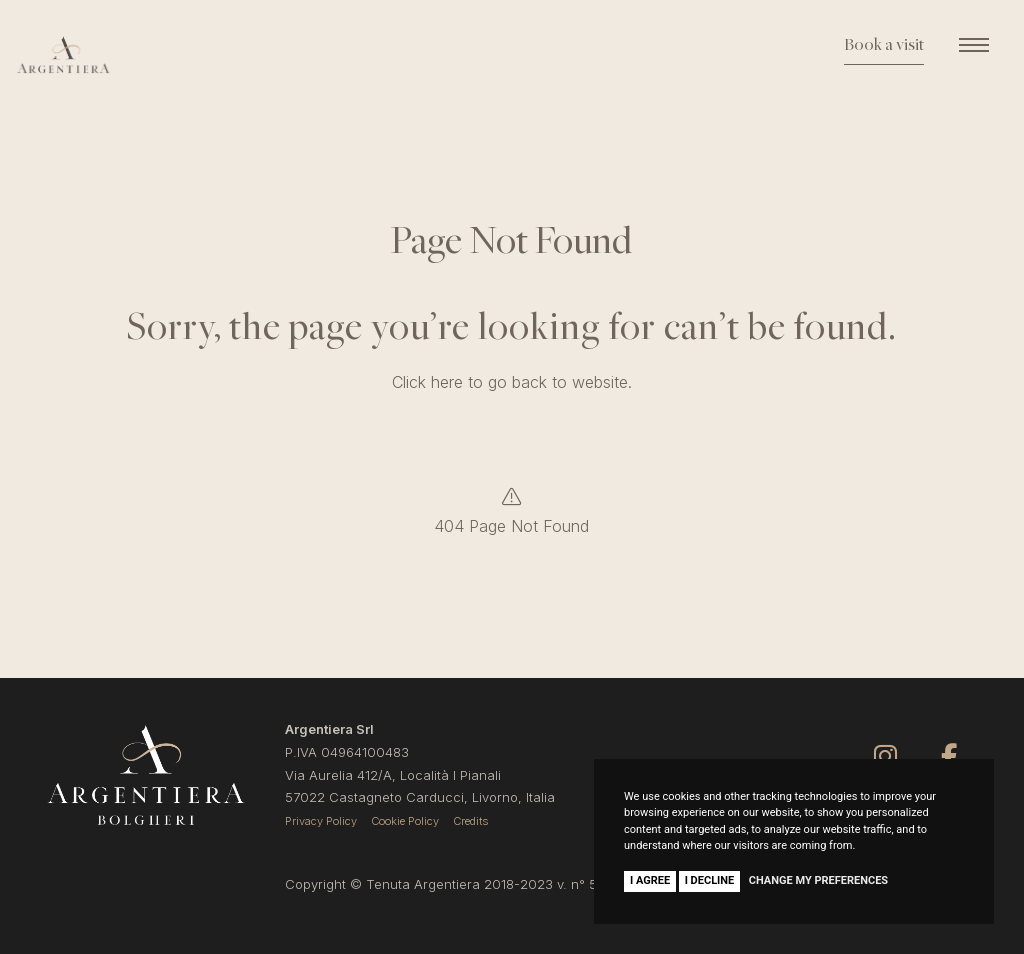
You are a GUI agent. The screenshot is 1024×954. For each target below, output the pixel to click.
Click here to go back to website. (512, 382)
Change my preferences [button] (818, 880)
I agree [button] (650, 880)
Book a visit (884, 46)
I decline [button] (710, 880)
